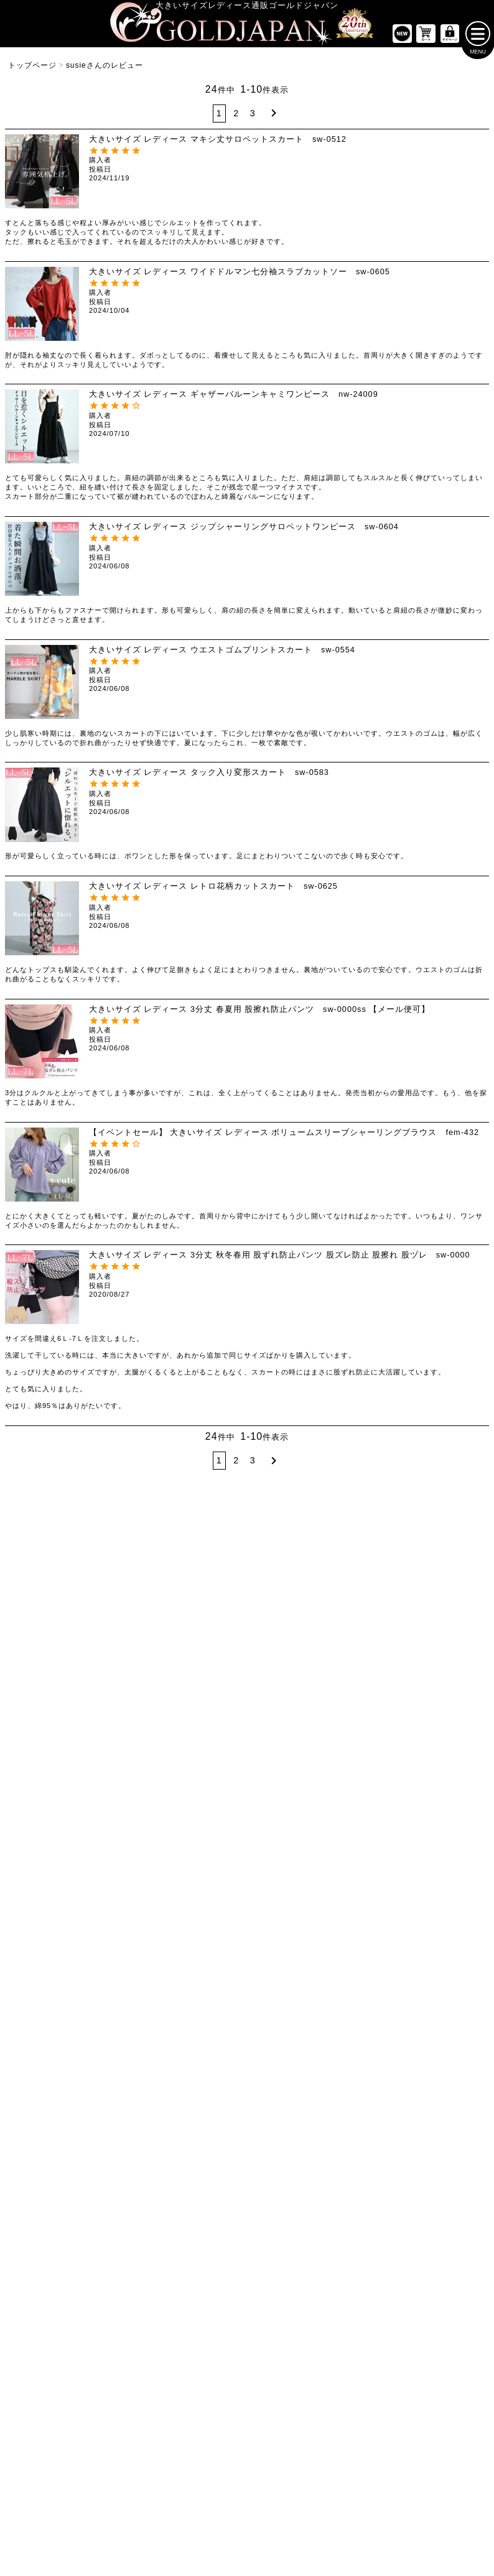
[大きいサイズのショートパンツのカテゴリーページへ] (412, 1666)
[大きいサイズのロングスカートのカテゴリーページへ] (82, 1886)
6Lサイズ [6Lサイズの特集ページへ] (371, 1558)
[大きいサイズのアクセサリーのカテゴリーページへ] (412, 2067)
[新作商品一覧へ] (402, 37)
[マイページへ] (450, 37)
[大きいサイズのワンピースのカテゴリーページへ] (247, 1633)
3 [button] (253, 117)
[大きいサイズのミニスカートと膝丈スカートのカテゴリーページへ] (82, 1856)
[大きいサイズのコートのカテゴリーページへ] (247, 1947)
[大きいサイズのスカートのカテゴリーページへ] (82, 1823)
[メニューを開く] (478, 37)
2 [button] (236, 117)
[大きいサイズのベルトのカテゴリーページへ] (412, 2007)
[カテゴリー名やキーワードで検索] (361, 2167)
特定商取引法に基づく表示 (195, 2478)
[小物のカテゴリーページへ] (412, 1977)
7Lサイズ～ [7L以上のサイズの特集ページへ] (453, 1558)
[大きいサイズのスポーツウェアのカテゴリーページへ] (412, 1886)
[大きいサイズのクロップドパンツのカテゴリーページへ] (412, 1696)
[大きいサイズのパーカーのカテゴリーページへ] (247, 1916)
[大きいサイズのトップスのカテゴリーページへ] (82, 1633)
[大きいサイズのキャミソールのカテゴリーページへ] (82, 1756)
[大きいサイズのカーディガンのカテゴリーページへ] (247, 1856)
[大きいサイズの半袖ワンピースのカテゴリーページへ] (247, 1696)
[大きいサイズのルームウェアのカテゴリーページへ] (412, 1947)
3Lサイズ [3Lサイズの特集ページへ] (123, 1558)
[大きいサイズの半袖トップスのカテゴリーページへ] (82, 1666)
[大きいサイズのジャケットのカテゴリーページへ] (247, 1886)
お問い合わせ (319, 2478)
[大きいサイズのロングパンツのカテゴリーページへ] (412, 1726)
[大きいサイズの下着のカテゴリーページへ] (412, 2037)
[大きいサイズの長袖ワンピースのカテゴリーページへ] (247, 1666)
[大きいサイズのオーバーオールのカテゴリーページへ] (247, 1787)
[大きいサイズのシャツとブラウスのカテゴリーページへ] (82, 1726)
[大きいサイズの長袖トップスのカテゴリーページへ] (82, 1696)
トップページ (32, 69)
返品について (267, 2478)
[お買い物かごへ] (426, 37)
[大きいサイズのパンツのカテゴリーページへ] (412, 1633)
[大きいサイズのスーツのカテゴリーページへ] (412, 1856)
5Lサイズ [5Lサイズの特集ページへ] (288, 1558)
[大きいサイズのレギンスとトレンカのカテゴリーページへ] (412, 1756)
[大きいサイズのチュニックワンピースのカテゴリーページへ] (247, 1726)
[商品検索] (467, 2167)
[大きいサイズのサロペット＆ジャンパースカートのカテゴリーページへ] (247, 1756)
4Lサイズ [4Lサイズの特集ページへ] (205, 1558)
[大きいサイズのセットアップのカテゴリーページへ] (412, 1916)
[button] (272, 117)
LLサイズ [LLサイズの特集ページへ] (41, 1558)
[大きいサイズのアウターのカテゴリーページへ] (247, 1823)
